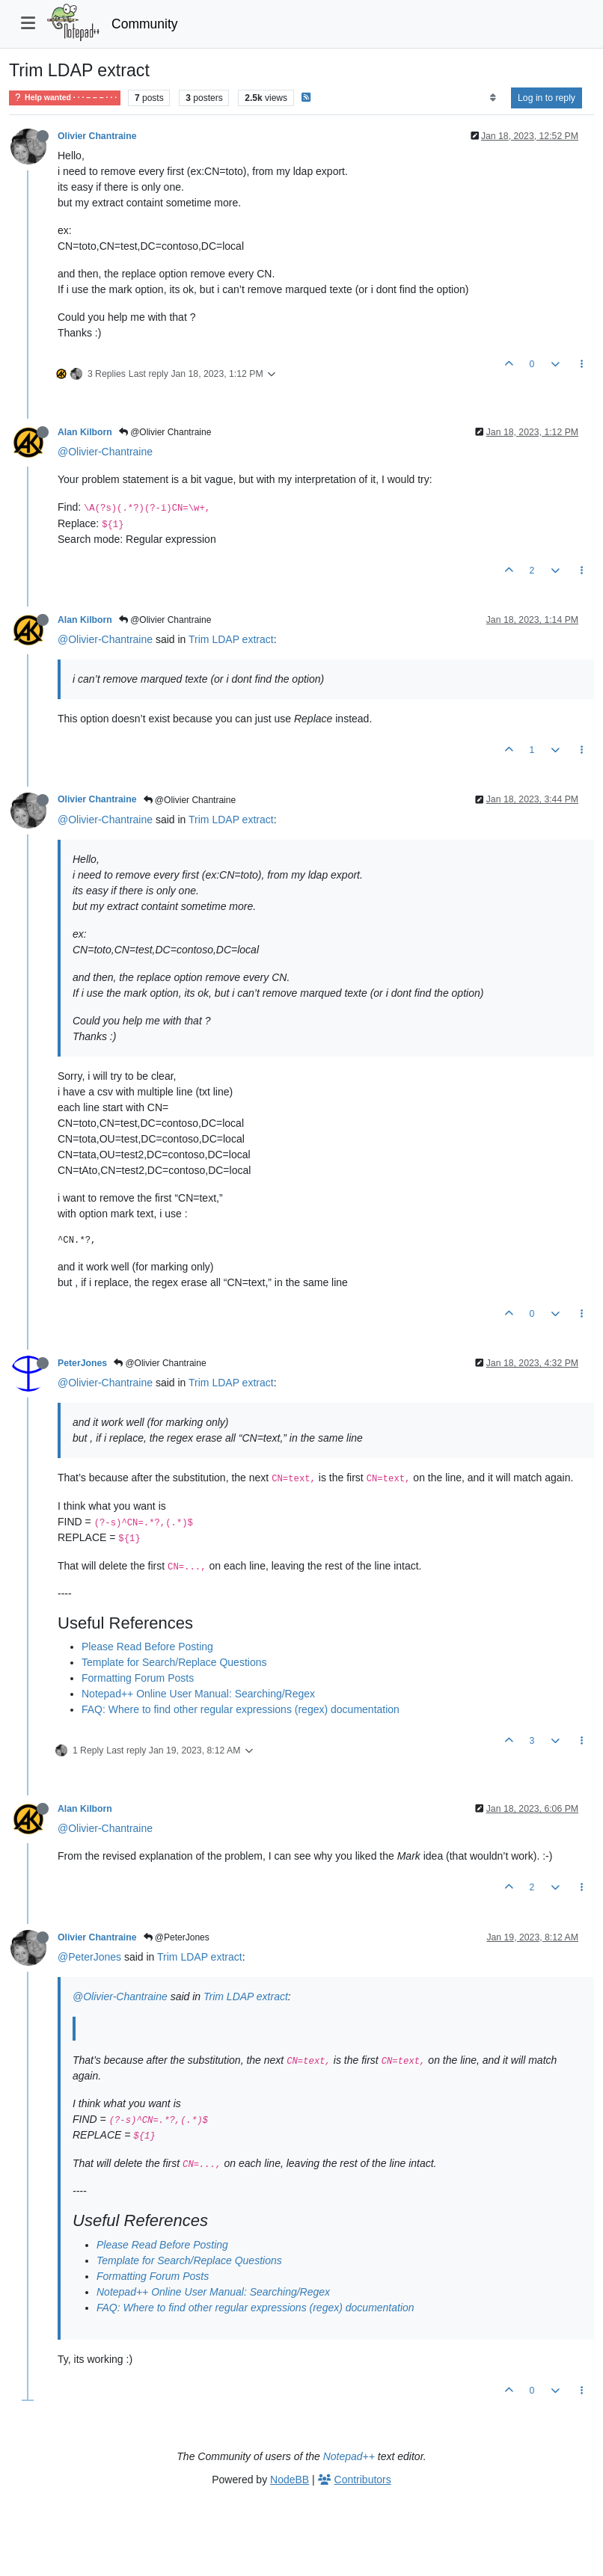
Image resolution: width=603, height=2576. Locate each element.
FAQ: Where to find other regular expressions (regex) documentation (241, 1709)
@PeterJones (176, 1937)
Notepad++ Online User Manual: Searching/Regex (198, 1694)
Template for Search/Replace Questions (174, 1662)
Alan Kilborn (85, 432)
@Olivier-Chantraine (105, 452)
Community (144, 23)
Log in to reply (546, 98)
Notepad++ (349, 2456)
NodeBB (289, 2480)
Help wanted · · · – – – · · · (65, 97)
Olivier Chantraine (97, 136)
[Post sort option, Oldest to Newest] (492, 97)
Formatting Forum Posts (138, 1678)
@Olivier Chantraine (165, 432)
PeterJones (82, 1363)
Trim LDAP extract (231, 639)
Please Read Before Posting (147, 1647)
